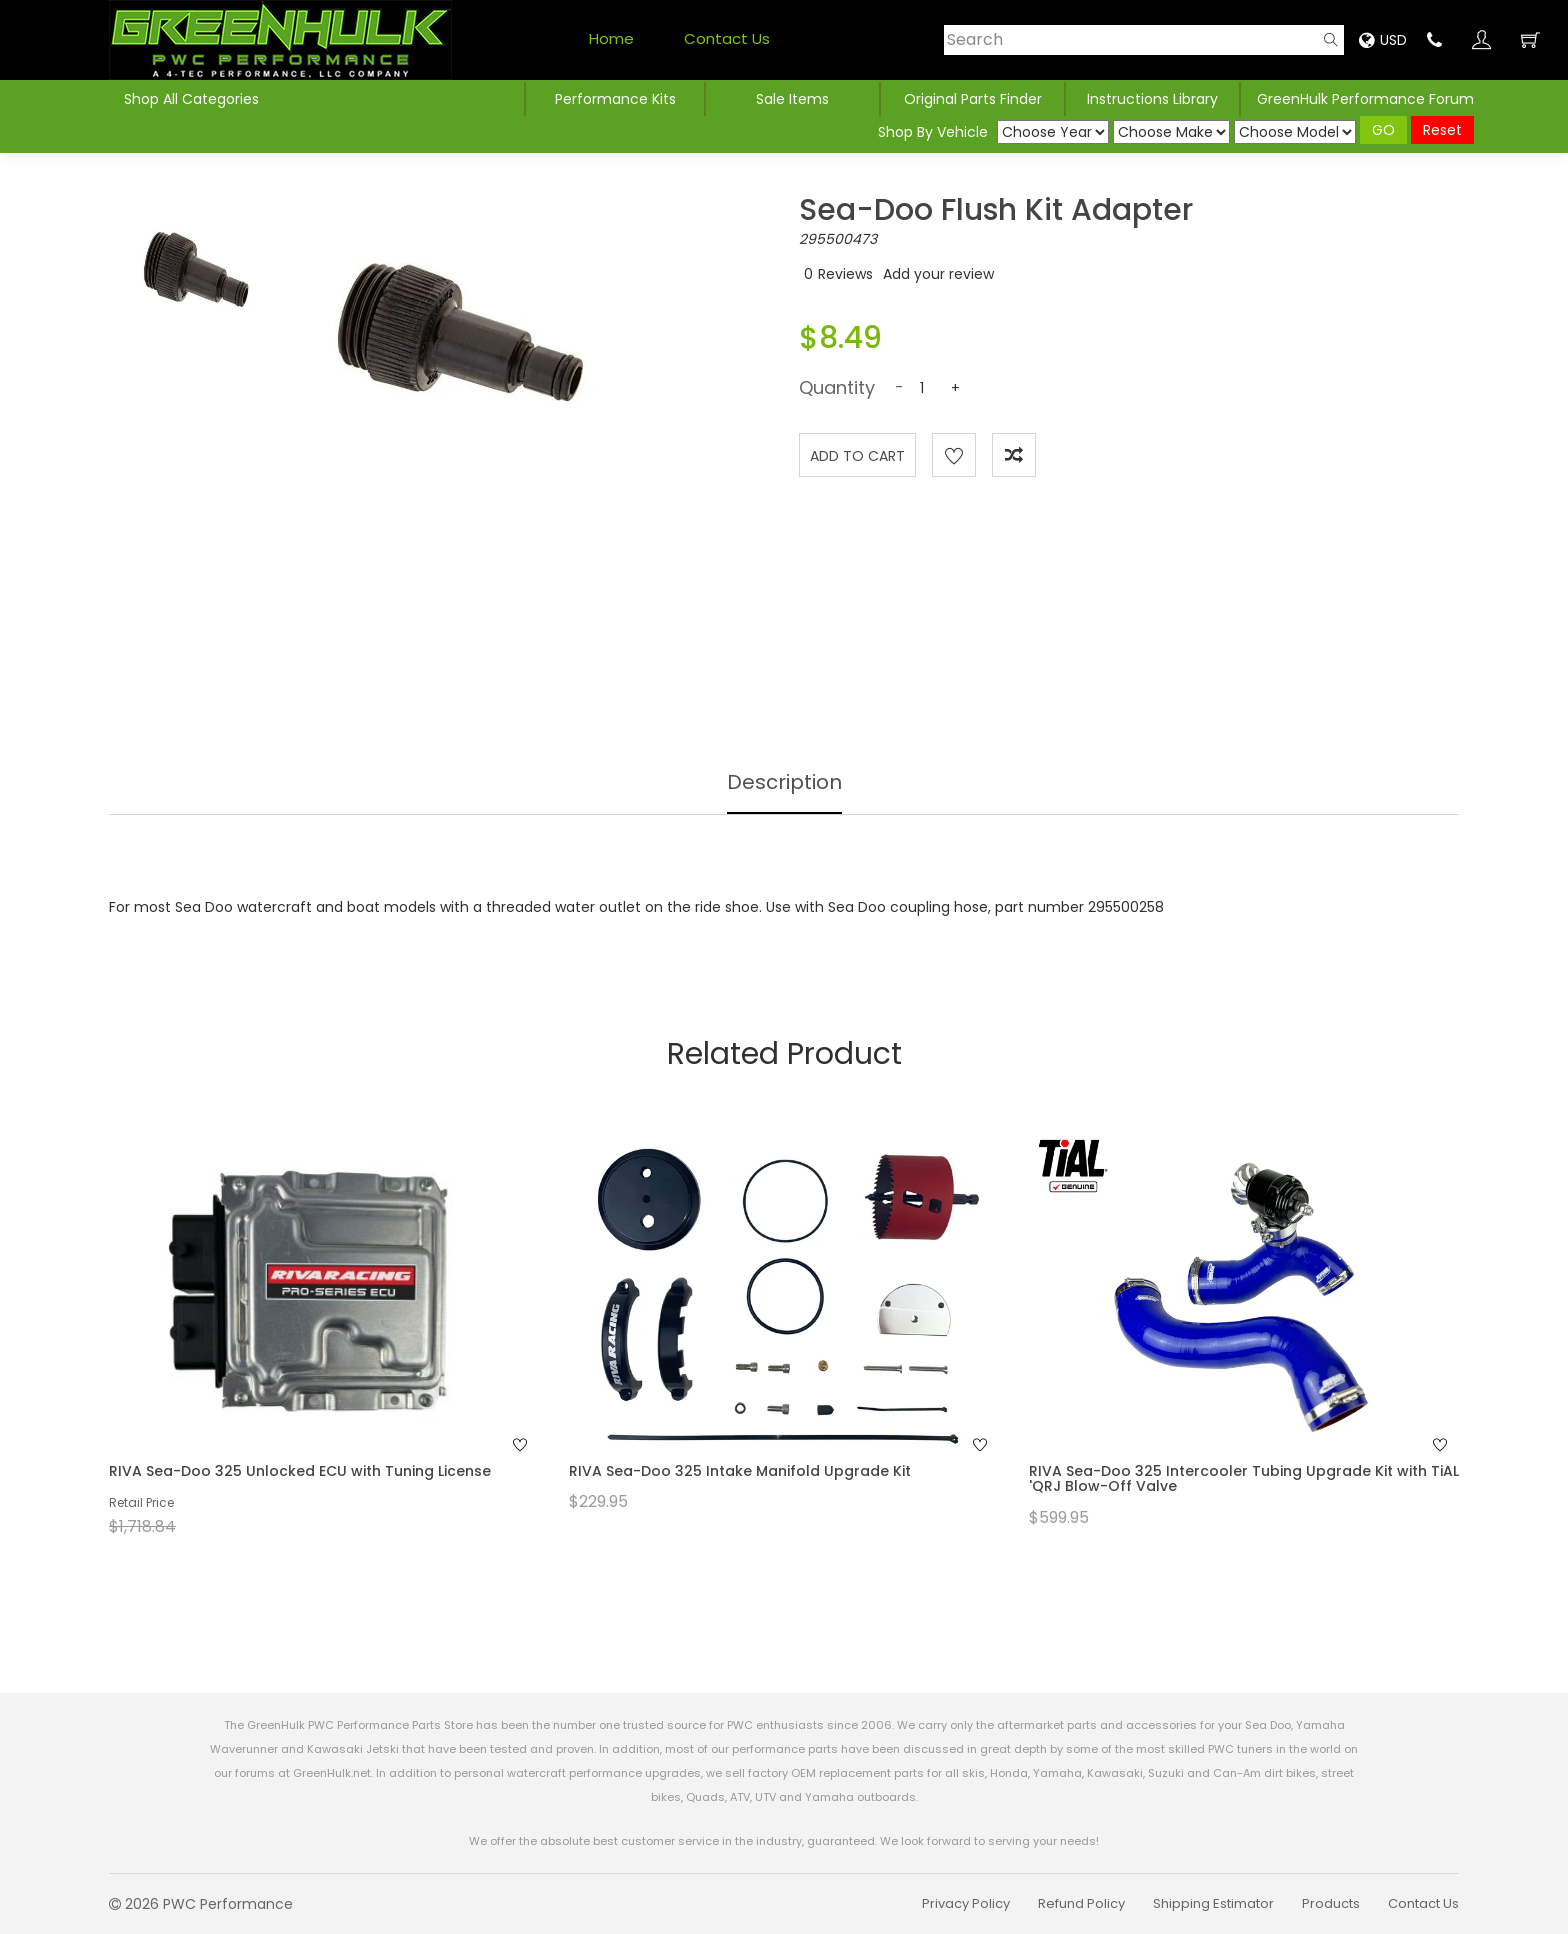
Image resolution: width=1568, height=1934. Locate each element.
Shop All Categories (191, 99)
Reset (1442, 130)
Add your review (938, 274)
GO (1383, 130)
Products (1331, 1903)
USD (1383, 40)
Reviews (845, 274)
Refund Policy (1081, 1903)
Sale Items (792, 99)
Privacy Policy (966, 1903)
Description (784, 782)
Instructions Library (1152, 99)
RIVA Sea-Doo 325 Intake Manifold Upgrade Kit (740, 1471)
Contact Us (727, 38)
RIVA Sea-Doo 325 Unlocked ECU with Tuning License (300, 1471)
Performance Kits (615, 99)
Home (611, 38)
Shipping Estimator (1213, 1903)
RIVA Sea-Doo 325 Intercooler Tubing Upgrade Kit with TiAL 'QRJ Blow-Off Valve (1244, 1478)
